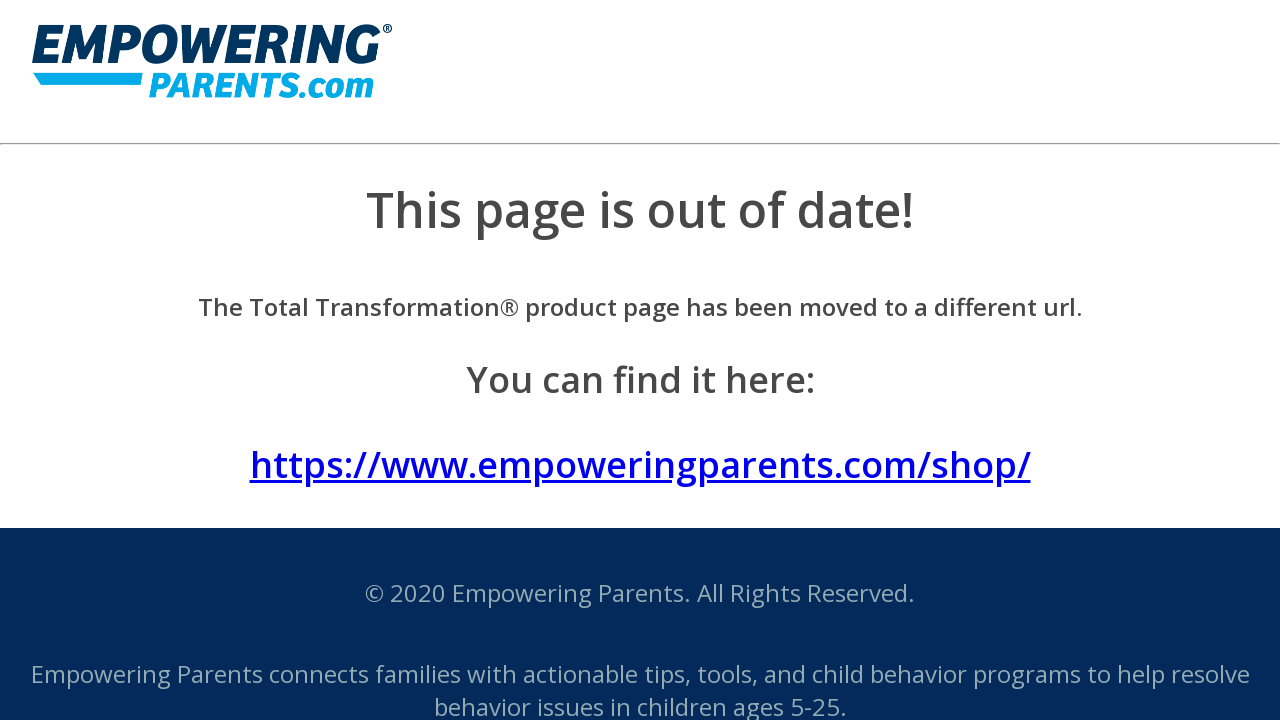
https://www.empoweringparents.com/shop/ (640, 464)
